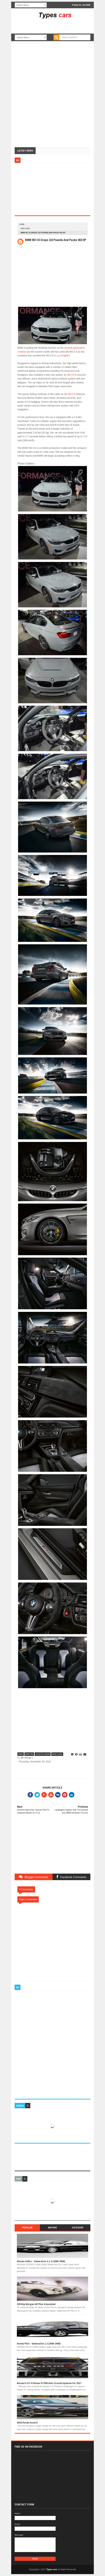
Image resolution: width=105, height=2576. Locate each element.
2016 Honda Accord (27, 2422)
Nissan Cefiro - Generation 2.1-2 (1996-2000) (41, 2261)
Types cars (51, 2569)
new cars (25, 228)
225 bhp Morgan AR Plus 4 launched (36, 2304)
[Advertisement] (52, 67)
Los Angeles (63, 355)
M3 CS (72, 394)
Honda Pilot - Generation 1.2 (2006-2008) (38, 2343)
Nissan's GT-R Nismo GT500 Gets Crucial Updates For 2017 (49, 2383)
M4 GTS (71, 374)
